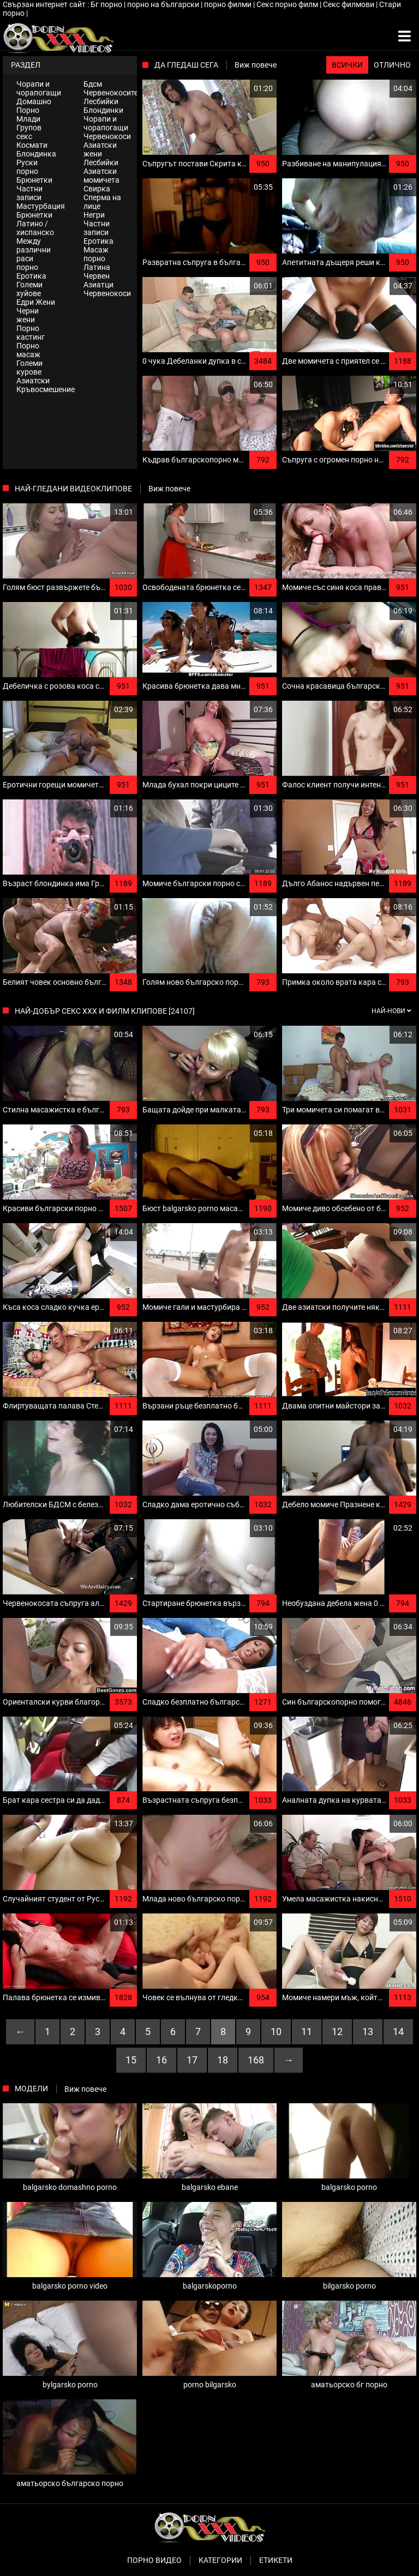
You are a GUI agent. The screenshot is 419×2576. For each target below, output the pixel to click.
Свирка (96, 188)
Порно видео (154, 2560)
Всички (347, 65)
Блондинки (103, 110)
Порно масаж (28, 350)
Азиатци (98, 284)
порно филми (228, 4)
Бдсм (92, 84)
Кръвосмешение (43, 389)
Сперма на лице (102, 201)
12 (337, 2031)
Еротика (31, 276)
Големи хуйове (29, 289)
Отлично (392, 65)
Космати (31, 145)
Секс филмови (349, 4)
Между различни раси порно (33, 254)
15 (130, 2060)
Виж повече (256, 65)
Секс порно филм (288, 4)
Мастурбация (40, 206)
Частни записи (29, 193)
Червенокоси (107, 136)
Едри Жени (35, 302)
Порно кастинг (30, 332)
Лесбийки (100, 101)
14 (398, 2031)
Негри (94, 214)
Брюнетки (34, 180)
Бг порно (107, 4)
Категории (220, 2560)
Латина (96, 267)
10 (276, 2031)
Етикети (275, 2560)
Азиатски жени (100, 149)
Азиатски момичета (101, 175)
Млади (28, 119)
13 (367, 2031)
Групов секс (28, 132)
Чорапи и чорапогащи (38, 88)
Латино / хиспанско (35, 228)
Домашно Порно (33, 106)
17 (192, 2060)
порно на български (164, 4)
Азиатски (33, 380)
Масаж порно (96, 254)
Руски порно (27, 167)
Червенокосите (110, 92)
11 (306, 2031)
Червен (96, 276)
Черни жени (27, 315)
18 (222, 2060)
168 (256, 2060)
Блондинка (36, 153)
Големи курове (29, 367)
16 (161, 2060)
